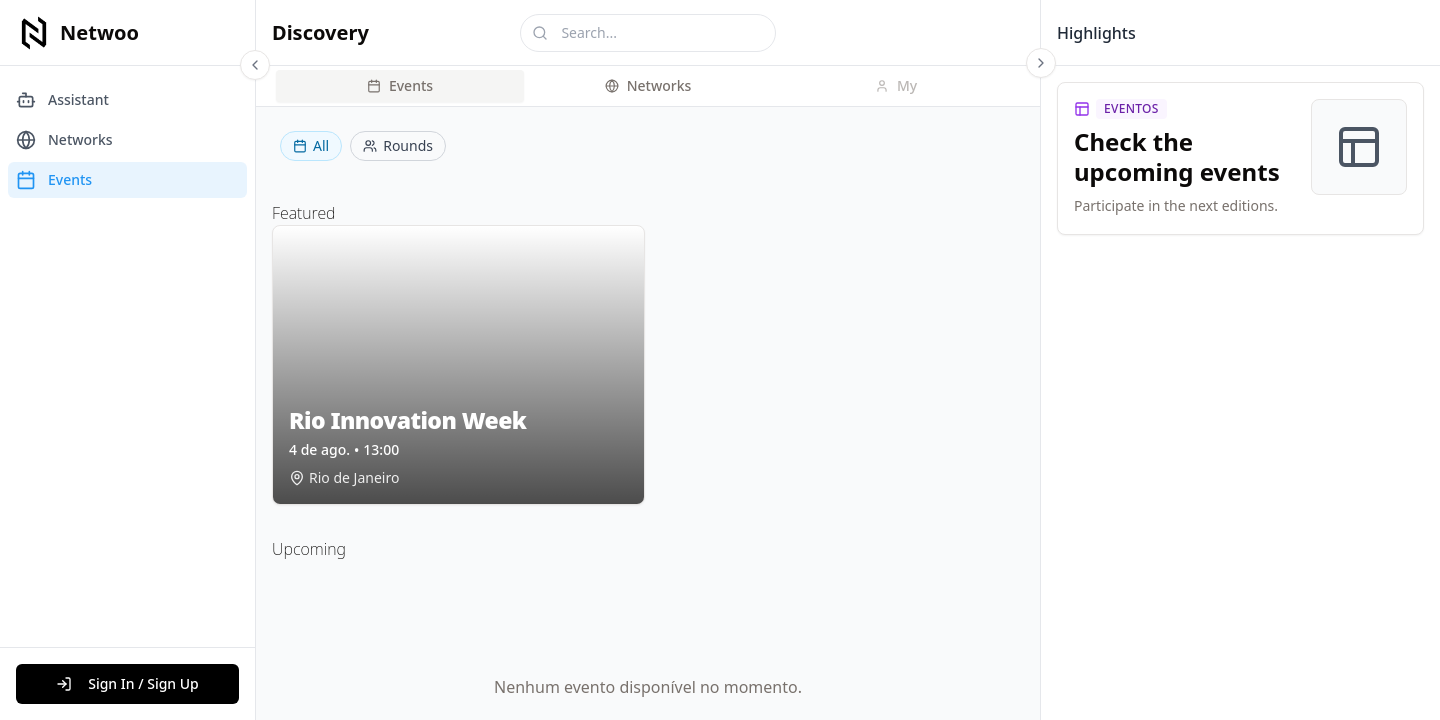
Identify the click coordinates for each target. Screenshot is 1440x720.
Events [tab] (400, 85)
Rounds (398, 145)
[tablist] (648, 86)
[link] (1240, 158)
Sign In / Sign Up (127, 683)
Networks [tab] (648, 85)
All (311, 145)
